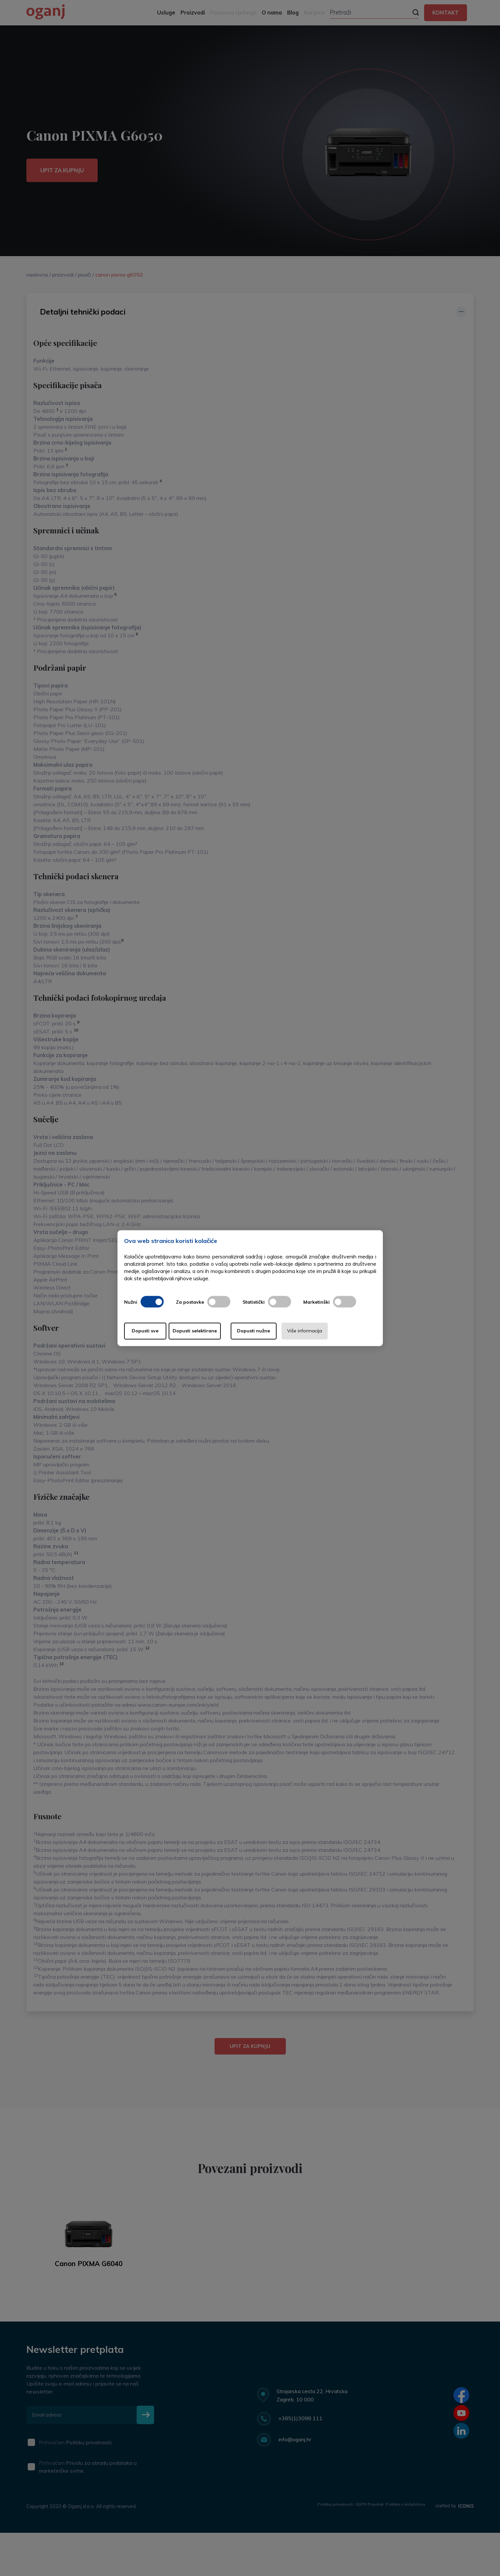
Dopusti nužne (275, 1331)
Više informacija (338, 1331)
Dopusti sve (150, 1331)
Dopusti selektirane (213, 1331)
